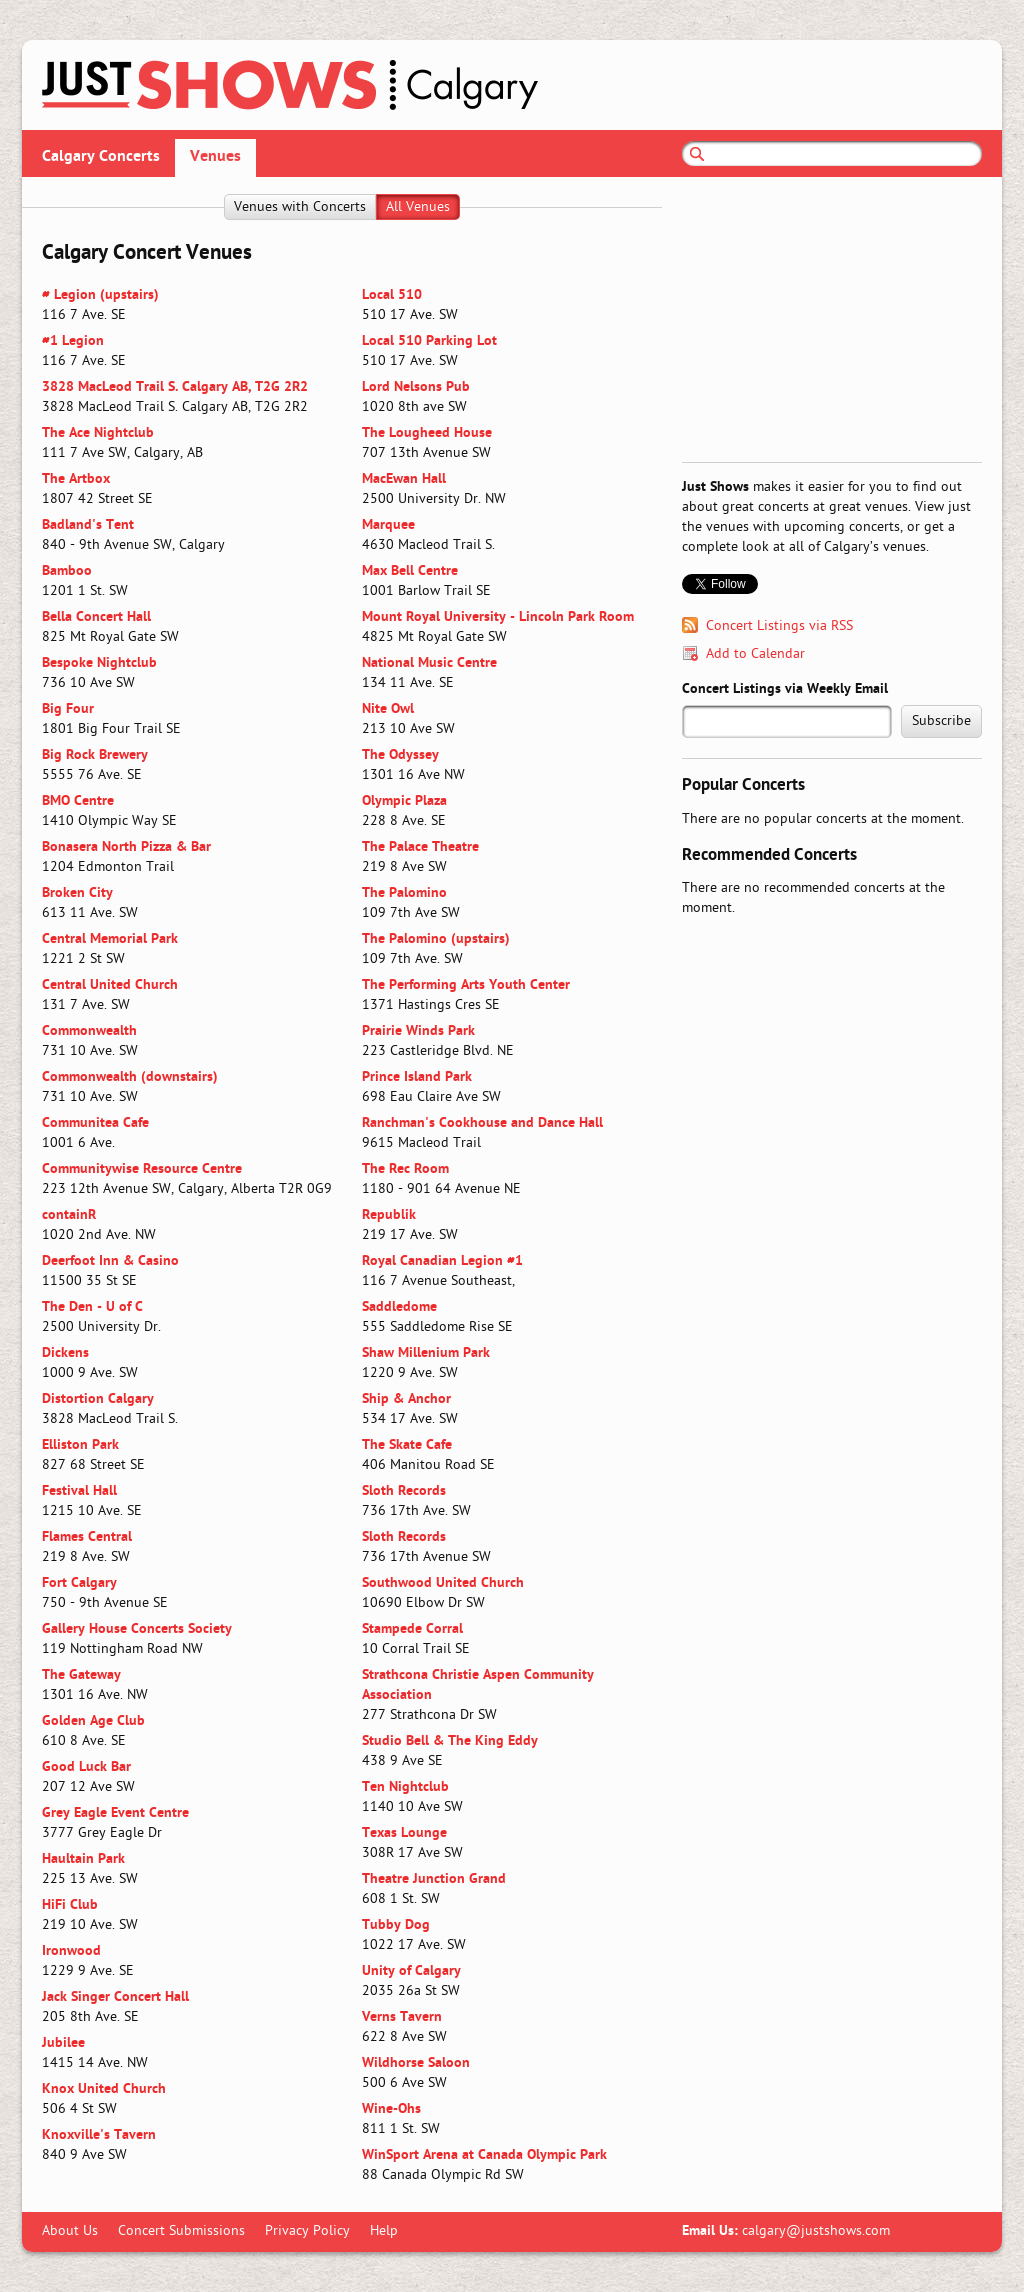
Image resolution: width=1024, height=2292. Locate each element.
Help (384, 2231)
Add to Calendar (755, 654)
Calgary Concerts (101, 157)
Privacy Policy (307, 2231)
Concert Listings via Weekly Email (785, 689)
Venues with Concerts (300, 207)
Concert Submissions (181, 2231)
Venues (215, 157)
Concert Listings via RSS (779, 626)
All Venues (418, 207)
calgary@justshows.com (816, 2231)
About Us (70, 2231)
